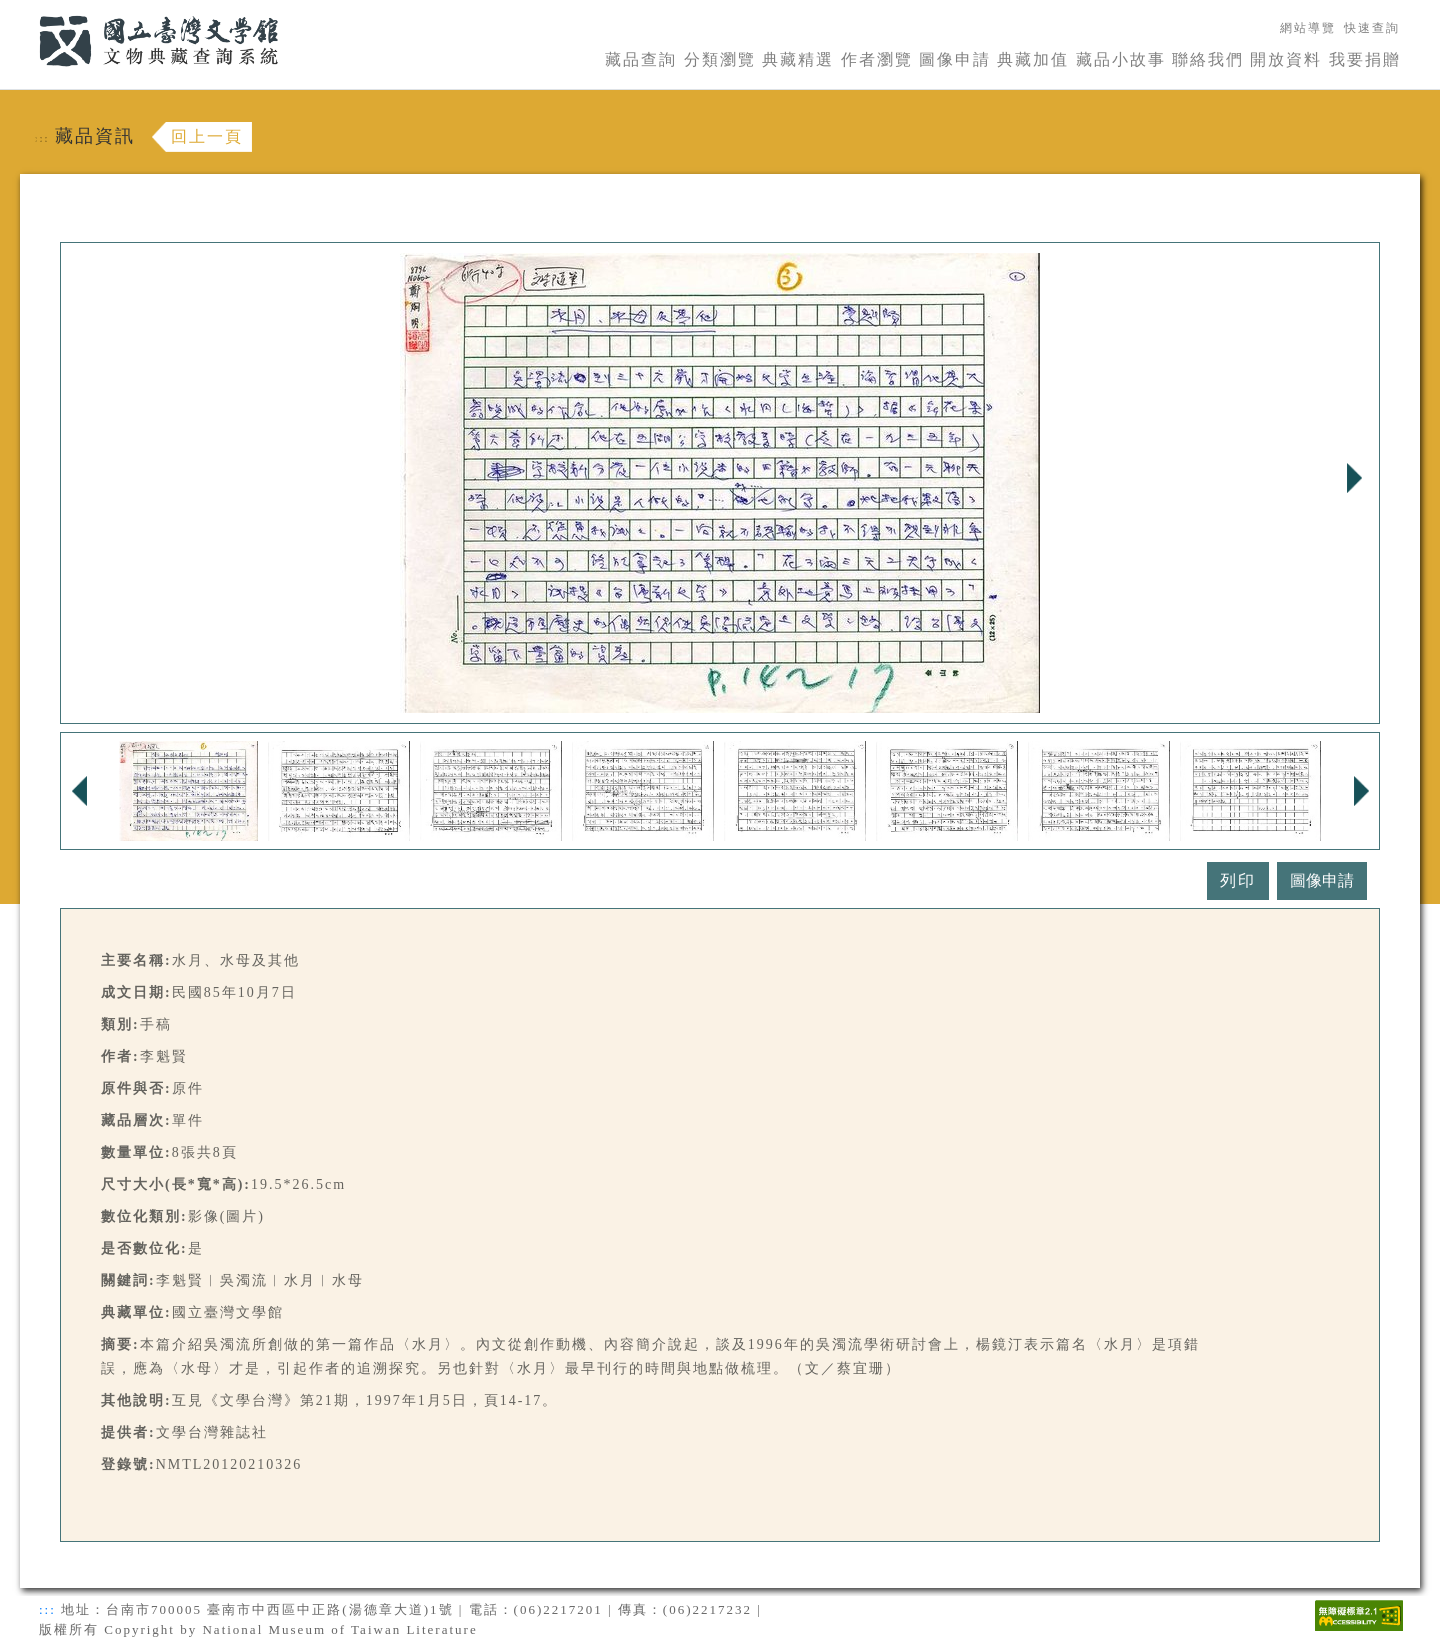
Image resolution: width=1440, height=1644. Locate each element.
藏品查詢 (641, 59)
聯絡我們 (1208, 59)
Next (1354, 478)
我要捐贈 (1365, 59)
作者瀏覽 (877, 59)
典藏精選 (798, 59)
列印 (1238, 880)
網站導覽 (1308, 28)
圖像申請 (955, 59)
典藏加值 (1033, 59)
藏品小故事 (1121, 59)
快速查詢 (1372, 28)
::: (27, 11)
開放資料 (1286, 59)
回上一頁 (207, 136)
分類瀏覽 (720, 59)
